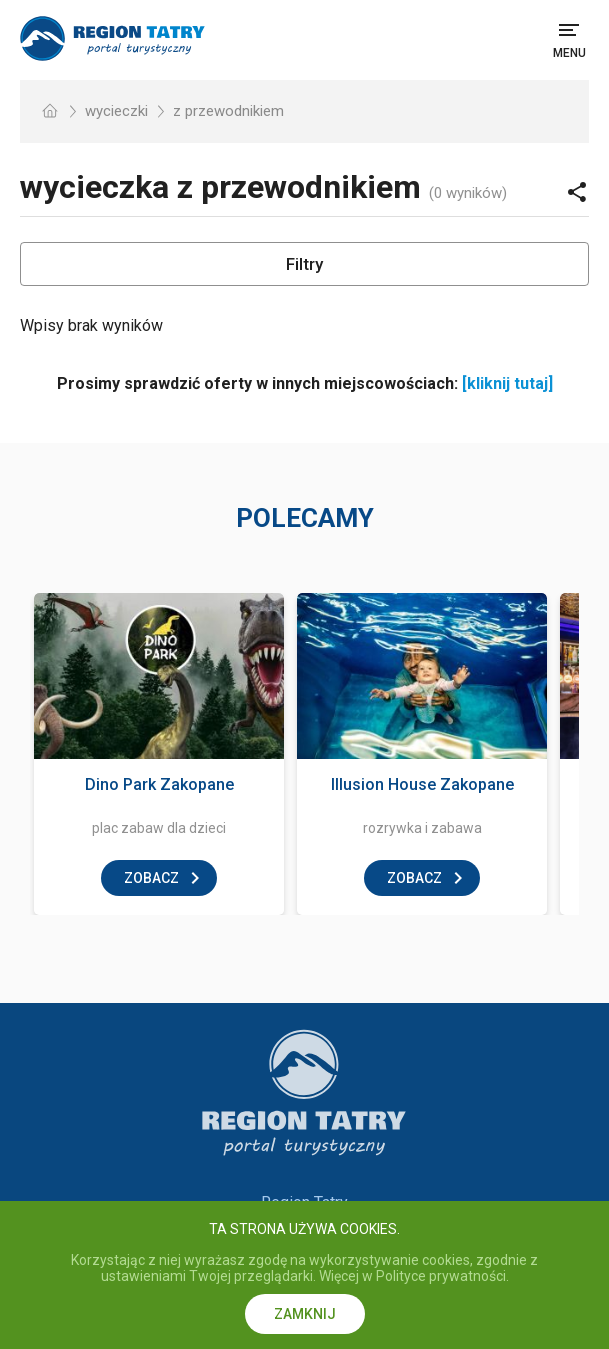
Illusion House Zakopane (422, 784)
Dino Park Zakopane (159, 784)
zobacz (151, 878)
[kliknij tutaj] (507, 383)
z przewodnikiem (228, 111)
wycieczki (116, 111)
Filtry (304, 264)
